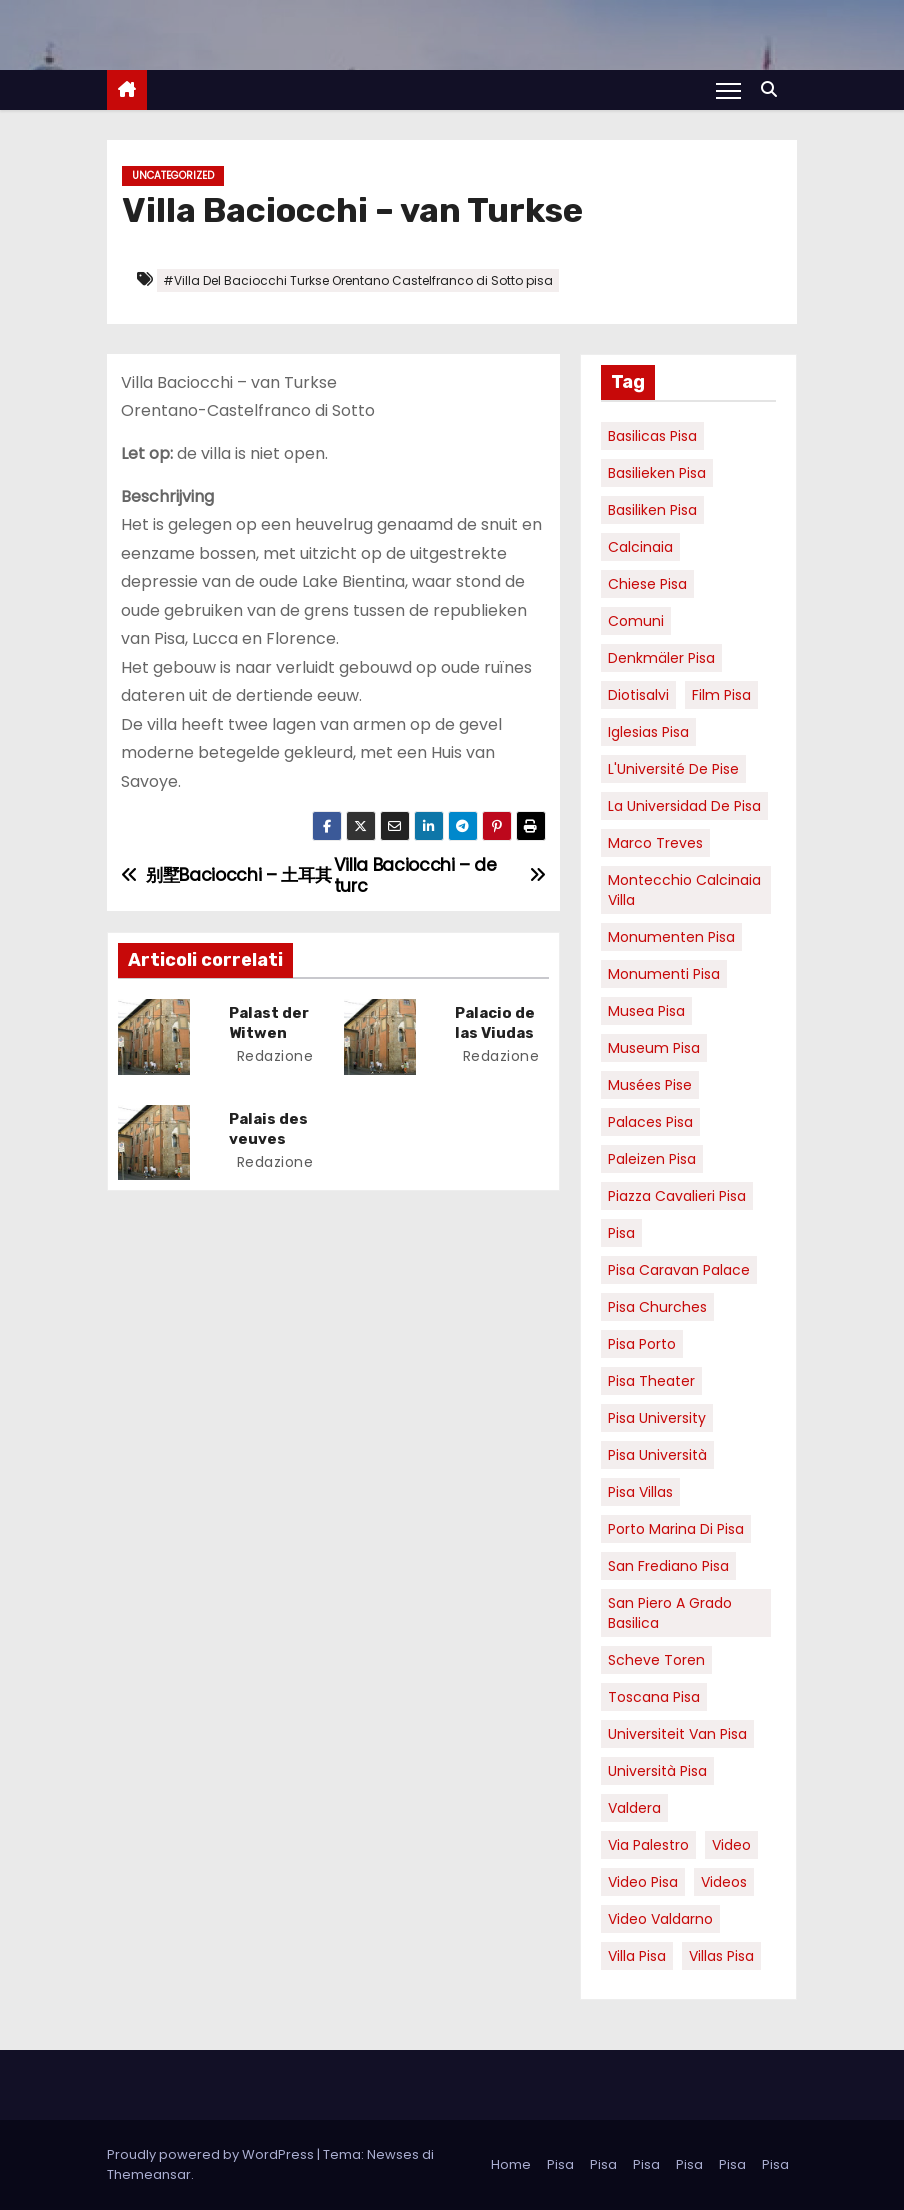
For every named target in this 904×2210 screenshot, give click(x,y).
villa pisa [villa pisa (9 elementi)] (637, 1956)
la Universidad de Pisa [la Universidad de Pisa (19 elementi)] (684, 806)
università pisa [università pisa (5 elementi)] (657, 1771)
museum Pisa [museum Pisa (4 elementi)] (654, 1048)
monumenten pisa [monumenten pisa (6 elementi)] (671, 937)
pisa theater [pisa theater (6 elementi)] (651, 1381)
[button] (774, 89)
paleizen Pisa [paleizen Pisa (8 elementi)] (652, 1159)
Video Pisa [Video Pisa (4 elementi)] (643, 1882)
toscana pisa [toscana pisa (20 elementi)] (654, 1697)
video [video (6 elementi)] (731, 1845)
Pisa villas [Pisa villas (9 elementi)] (640, 1492)
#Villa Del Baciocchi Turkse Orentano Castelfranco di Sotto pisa (358, 280)
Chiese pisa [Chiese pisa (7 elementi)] (647, 584)
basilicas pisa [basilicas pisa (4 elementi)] (652, 436)
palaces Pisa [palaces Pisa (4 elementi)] (650, 1122)
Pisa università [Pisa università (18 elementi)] (657, 1455)
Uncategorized (173, 175)
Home (511, 2164)
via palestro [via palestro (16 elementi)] (648, 1845)
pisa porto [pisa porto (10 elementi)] (642, 1344)
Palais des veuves (269, 1128)
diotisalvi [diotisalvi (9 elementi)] (638, 695)
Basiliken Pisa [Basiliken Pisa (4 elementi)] (652, 510)
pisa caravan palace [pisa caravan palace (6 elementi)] (679, 1270)
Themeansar (149, 2174)
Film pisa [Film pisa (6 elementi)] (721, 695)
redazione (273, 1056)
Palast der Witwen (270, 1023)
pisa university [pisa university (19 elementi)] (657, 1418)
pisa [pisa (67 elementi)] (621, 1233)
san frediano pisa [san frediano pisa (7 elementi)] (668, 1566)
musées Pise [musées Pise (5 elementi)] (650, 1085)
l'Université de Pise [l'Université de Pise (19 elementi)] (673, 769)
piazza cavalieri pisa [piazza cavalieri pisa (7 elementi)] (677, 1196)
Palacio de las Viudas (496, 1023)
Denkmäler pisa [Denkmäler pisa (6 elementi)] (661, 658)
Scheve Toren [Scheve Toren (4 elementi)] (656, 1660)
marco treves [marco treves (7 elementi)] (655, 843)
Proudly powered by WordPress (212, 2154)
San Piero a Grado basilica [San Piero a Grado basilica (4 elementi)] (670, 1613)
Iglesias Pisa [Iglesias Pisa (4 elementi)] (648, 732)
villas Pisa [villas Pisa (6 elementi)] (721, 1956)
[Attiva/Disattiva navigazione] (728, 90)
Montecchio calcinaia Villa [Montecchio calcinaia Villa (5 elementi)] (684, 890)
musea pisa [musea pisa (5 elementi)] (646, 1011)
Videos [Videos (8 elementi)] (724, 1882)
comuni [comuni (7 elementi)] (636, 621)
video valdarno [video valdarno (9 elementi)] (660, 1919)
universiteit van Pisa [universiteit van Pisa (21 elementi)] (677, 1734)
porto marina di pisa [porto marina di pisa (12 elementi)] (676, 1529)
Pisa (560, 2164)
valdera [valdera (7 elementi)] (634, 1808)
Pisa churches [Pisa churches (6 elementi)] (657, 1307)
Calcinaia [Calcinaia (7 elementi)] (640, 547)
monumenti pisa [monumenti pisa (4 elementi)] (664, 974)
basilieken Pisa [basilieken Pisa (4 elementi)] (657, 473)
